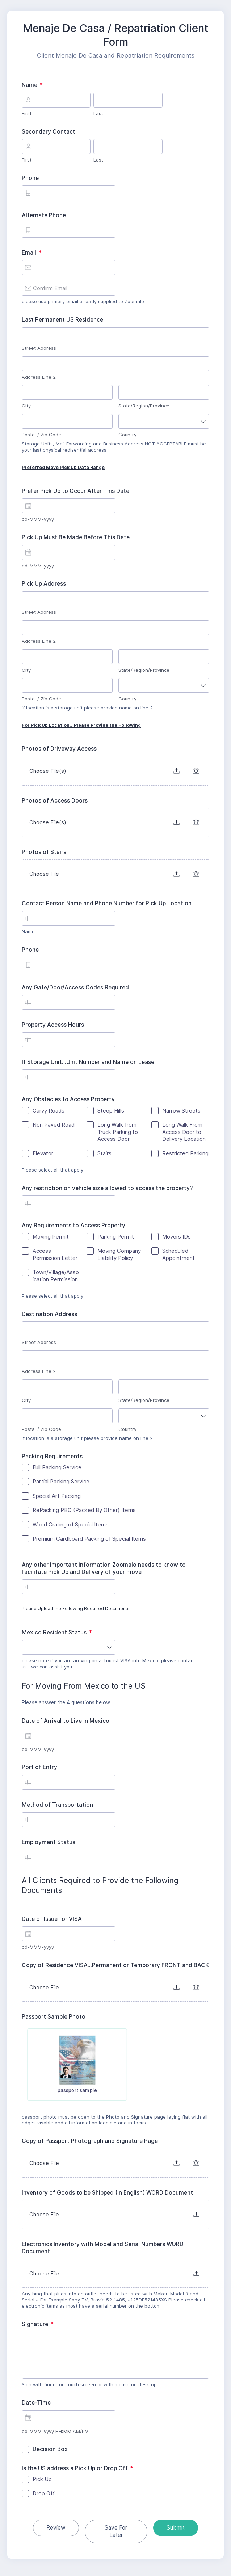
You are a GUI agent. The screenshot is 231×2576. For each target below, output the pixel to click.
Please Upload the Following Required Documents (115, 1611)
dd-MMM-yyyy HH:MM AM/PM (55, 2437)
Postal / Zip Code (41, 434)
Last (98, 113)
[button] (176, 771)
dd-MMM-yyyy (38, 519)
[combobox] (163, 421)
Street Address (39, 348)
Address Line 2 (39, 377)
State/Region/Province (143, 406)
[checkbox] (50, 2060)
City (26, 406)
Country (127, 434)
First (27, 113)
